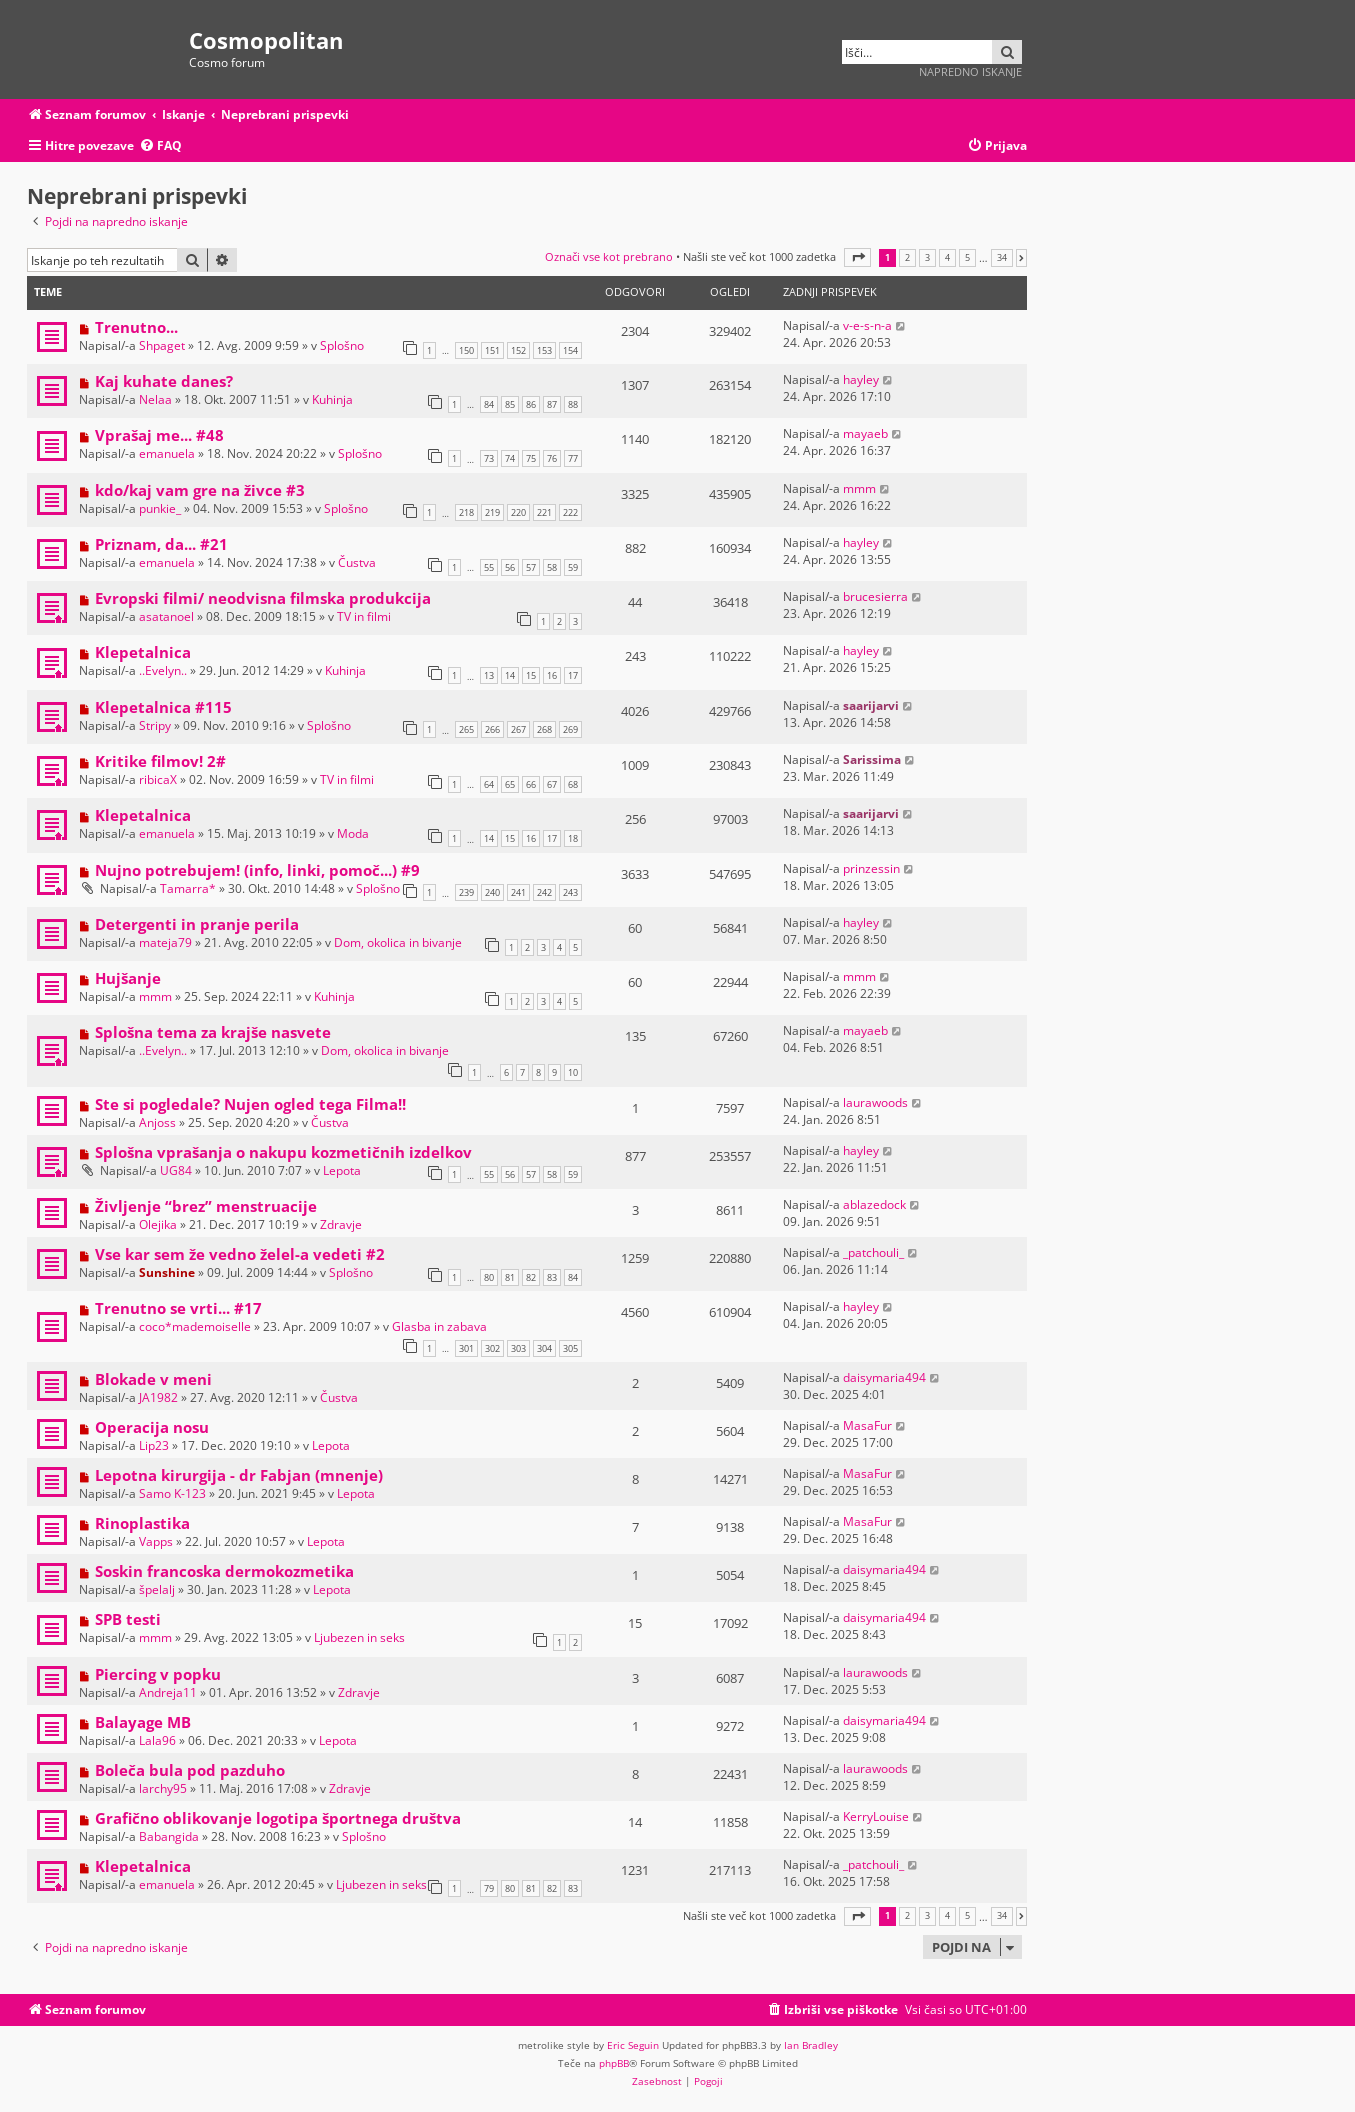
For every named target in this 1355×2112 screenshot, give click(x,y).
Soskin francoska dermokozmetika (224, 1571)
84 (489, 404)
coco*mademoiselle (195, 1326)
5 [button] (967, 258)
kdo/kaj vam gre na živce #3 (200, 490)
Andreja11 (168, 1692)
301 (466, 1348)
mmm (859, 488)
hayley (861, 379)
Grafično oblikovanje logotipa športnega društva (278, 1818)
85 (510, 404)
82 (531, 1277)
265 (466, 729)
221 (544, 512)
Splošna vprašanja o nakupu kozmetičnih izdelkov (283, 1152)
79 (489, 1888)
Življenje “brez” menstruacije (206, 1206)
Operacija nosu (152, 1427)
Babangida (169, 1836)
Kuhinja (332, 399)
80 (489, 1277)
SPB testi (128, 1619)
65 (510, 784)
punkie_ (160, 508)
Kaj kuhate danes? (164, 381)
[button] (857, 257)
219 (492, 512)
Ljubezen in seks (359, 1637)
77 (573, 458)
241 (518, 892)
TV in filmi (364, 616)
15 (531, 675)
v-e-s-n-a (867, 325)
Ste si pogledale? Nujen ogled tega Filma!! (250, 1104)
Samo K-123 (172, 1493)
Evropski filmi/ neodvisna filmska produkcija (263, 598)
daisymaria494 (884, 1377)
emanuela (167, 453)
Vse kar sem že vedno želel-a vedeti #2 (240, 1254)
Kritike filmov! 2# (160, 761)
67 (552, 784)
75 (531, 458)
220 (518, 512)
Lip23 (154, 1445)
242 (544, 892)
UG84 (176, 1170)
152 (518, 350)
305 (570, 1348)
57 (531, 567)
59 (573, 567)
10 (573, 1072)
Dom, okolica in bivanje (398, 942)
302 (492, 1348)
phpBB (614, 2063)
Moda (353, 833)
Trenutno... (136, 327)
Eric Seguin (633, 2045)
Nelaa (155, 399)
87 (552, 404)
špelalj (157, 1589)
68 (573, 784)
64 (489, 784)
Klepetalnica (143, 652)
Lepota (342, 1170)
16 (552, 675)
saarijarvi (871, 705)
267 (518, 729)
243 (570, 892)
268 (544, 729)
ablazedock (874, 1204)
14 (510, 675)
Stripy (155, 725)
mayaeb (865, 433)
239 (466, 892)
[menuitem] (160, 146)
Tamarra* (188, 888)
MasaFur (867, 1425)
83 (552, 1277)
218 (466, 512)
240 (492, 892)
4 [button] (947, 258)
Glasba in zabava (439, 1326)
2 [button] (907, 258)
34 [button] (1002, 258)
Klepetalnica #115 (163, 707)
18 (573, 838)
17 (573, 675)
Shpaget (162, 345)
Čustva (357, 562)
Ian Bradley (811, 2045)
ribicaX (158, 779)
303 (518, 1348)
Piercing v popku (158, 1674)
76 (552, 458)
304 (544, 1348)
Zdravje (341, 1224)
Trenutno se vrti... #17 (178, 1308)
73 (489, 458)
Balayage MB (143, 1722)
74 (510, 458)
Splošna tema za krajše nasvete (213, 1032)
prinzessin (871, 868)
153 (544, 350)
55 (489, 567)
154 (570, 350)
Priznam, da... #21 (161, 544)
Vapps (156, 1541)
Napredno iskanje (970, 71)
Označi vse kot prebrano (609, 256)
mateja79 (165, 942)
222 (570, 512)
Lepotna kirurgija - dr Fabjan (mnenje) (239, 1475)
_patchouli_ (873, 1252)
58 (552, 567)
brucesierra (875, 596)
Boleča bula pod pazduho (190, 1770)
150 (466, 350)
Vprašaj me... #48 (159, 435)
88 (573, 404)
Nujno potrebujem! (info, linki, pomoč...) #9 (257, 870)
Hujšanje (128, 978)
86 (531, 404)
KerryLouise (876, 1816)
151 (492, 350)
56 (510, 567)
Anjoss (157, 1122)
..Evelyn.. (163, 670)
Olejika (158, 1224)
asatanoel (166, 616)
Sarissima (872, 759)
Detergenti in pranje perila (197, 924)
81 (510, 1277)
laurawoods (875, 1102)
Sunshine (167, 1272)
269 (570, 729)
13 (489, 675)
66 (531, 784)
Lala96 (157, 1740)
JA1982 (158, 1397)
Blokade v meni (153, 1379)
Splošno (342, 345)
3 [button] (927, 258)
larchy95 (163, 1788)
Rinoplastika (142, 1523)
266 (492, 729)
